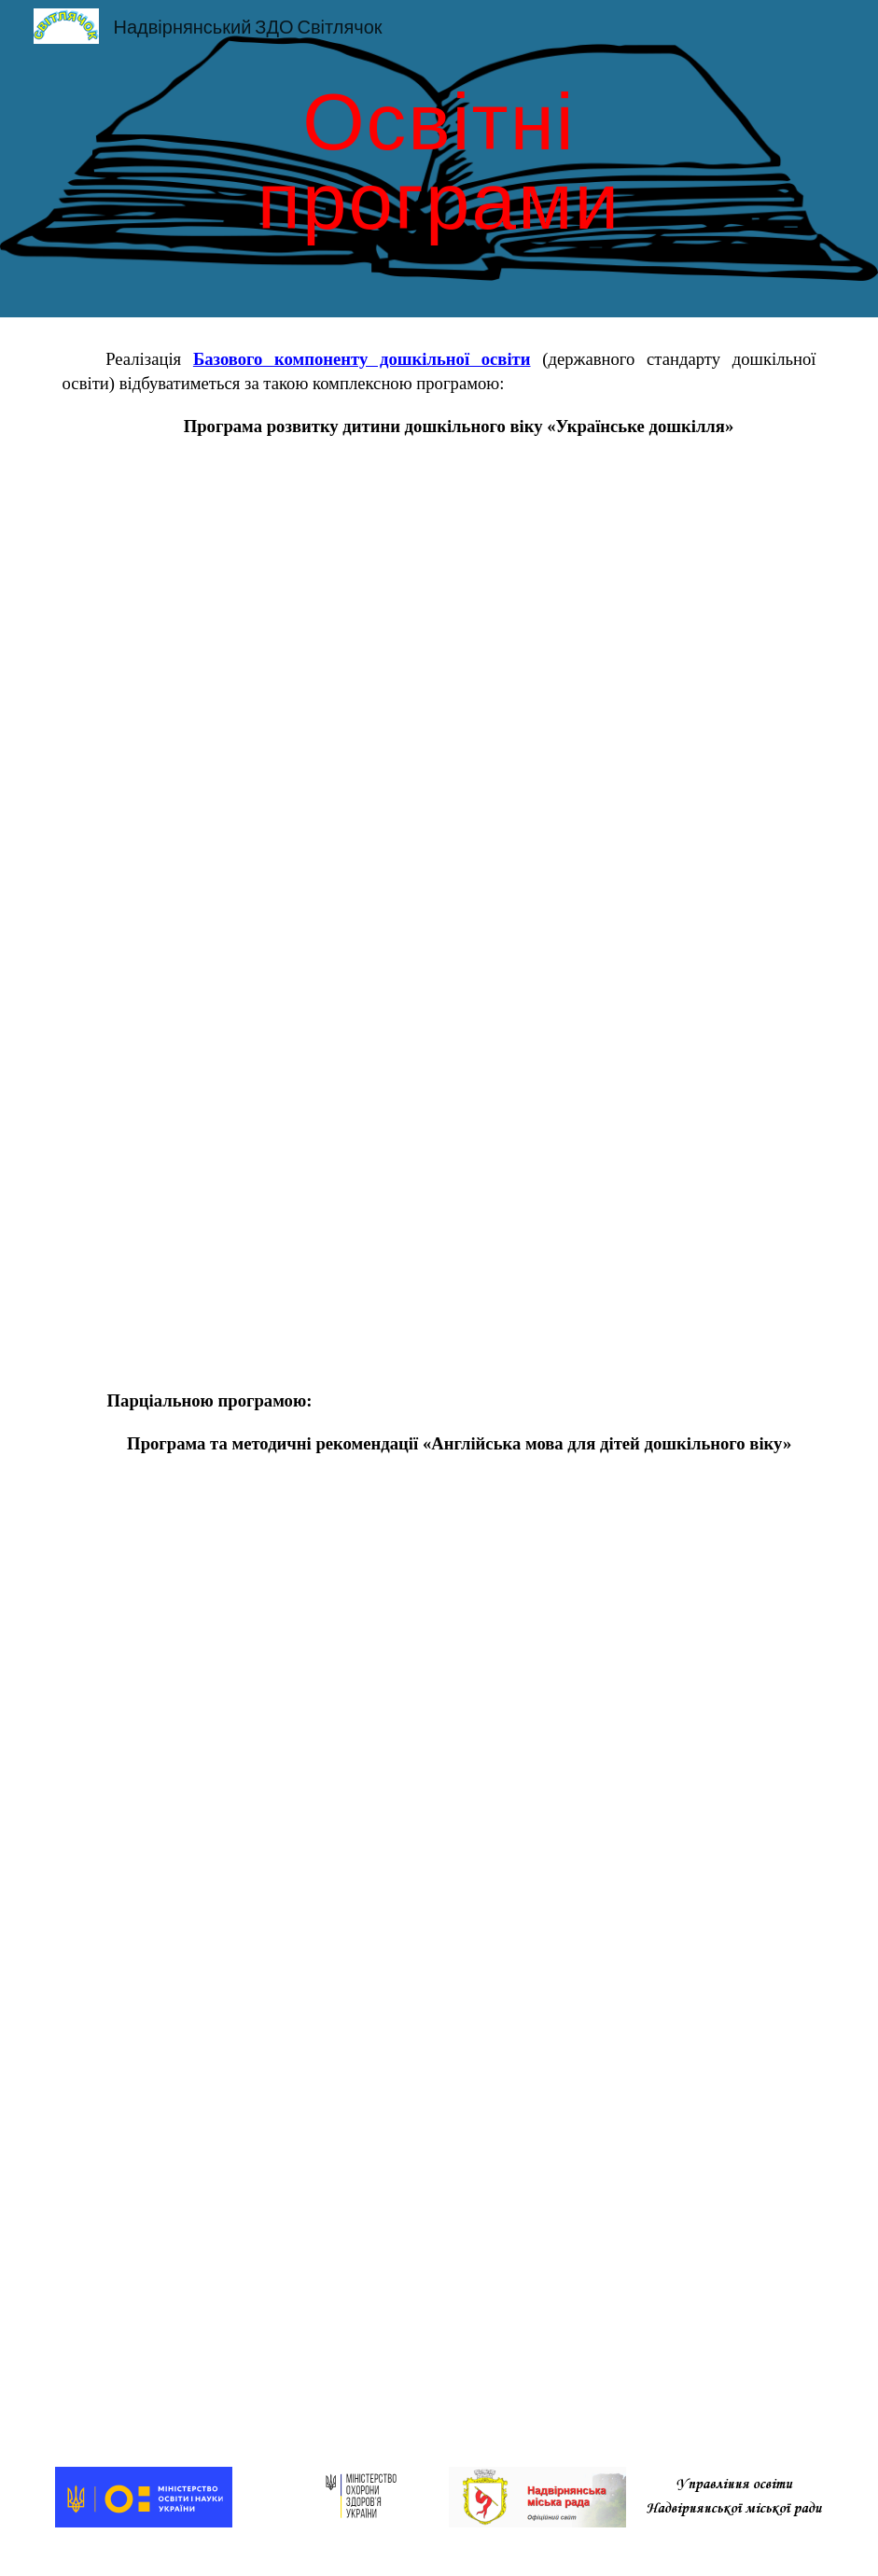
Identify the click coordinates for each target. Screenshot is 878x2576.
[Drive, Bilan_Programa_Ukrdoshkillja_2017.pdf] (439, 914)
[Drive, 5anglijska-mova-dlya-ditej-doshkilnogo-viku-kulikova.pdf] (439, 1934)
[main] (438, 159)
